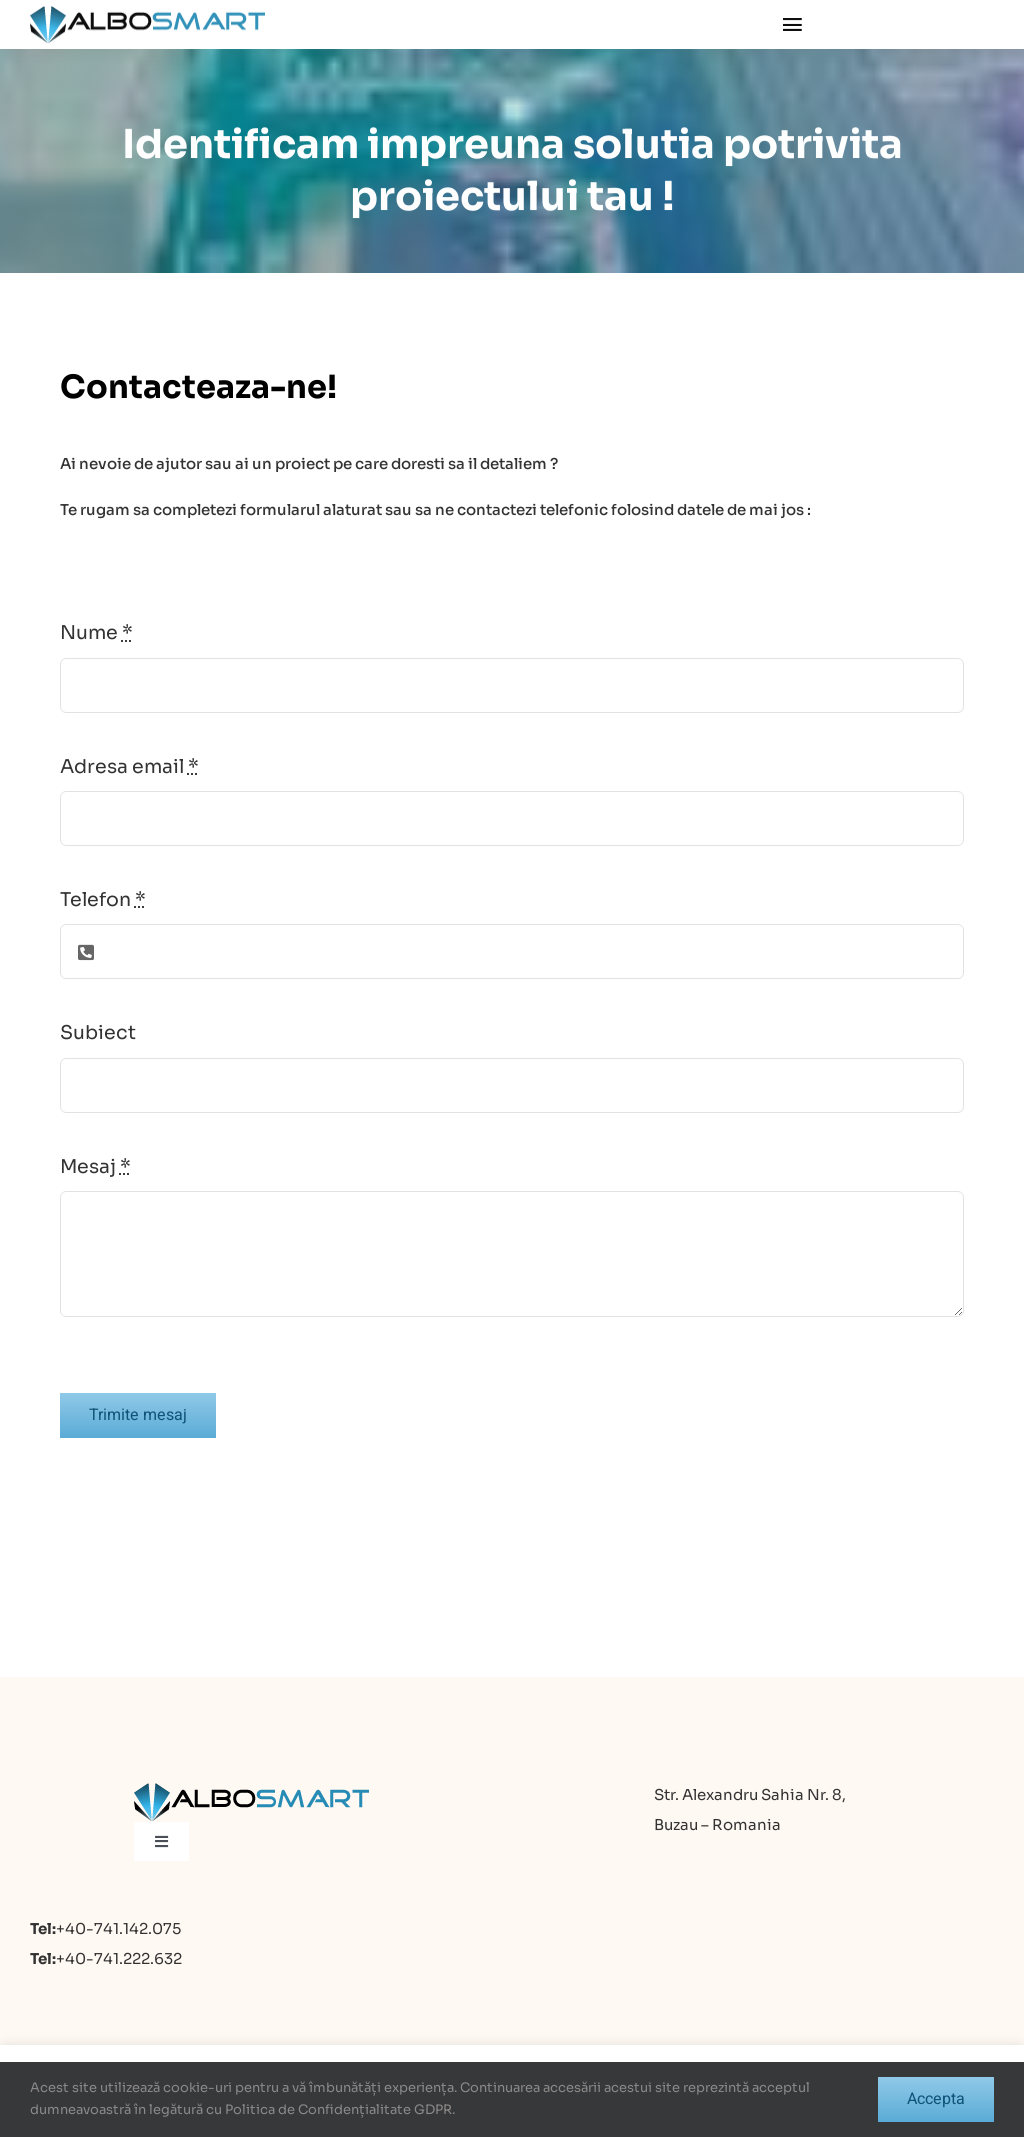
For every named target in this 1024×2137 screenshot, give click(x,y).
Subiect (98, 1033)
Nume (96, 633)
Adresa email (129, 767)
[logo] (147, 14)
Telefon (103, 900)
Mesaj (95, 1167)
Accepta (936, 2099)
